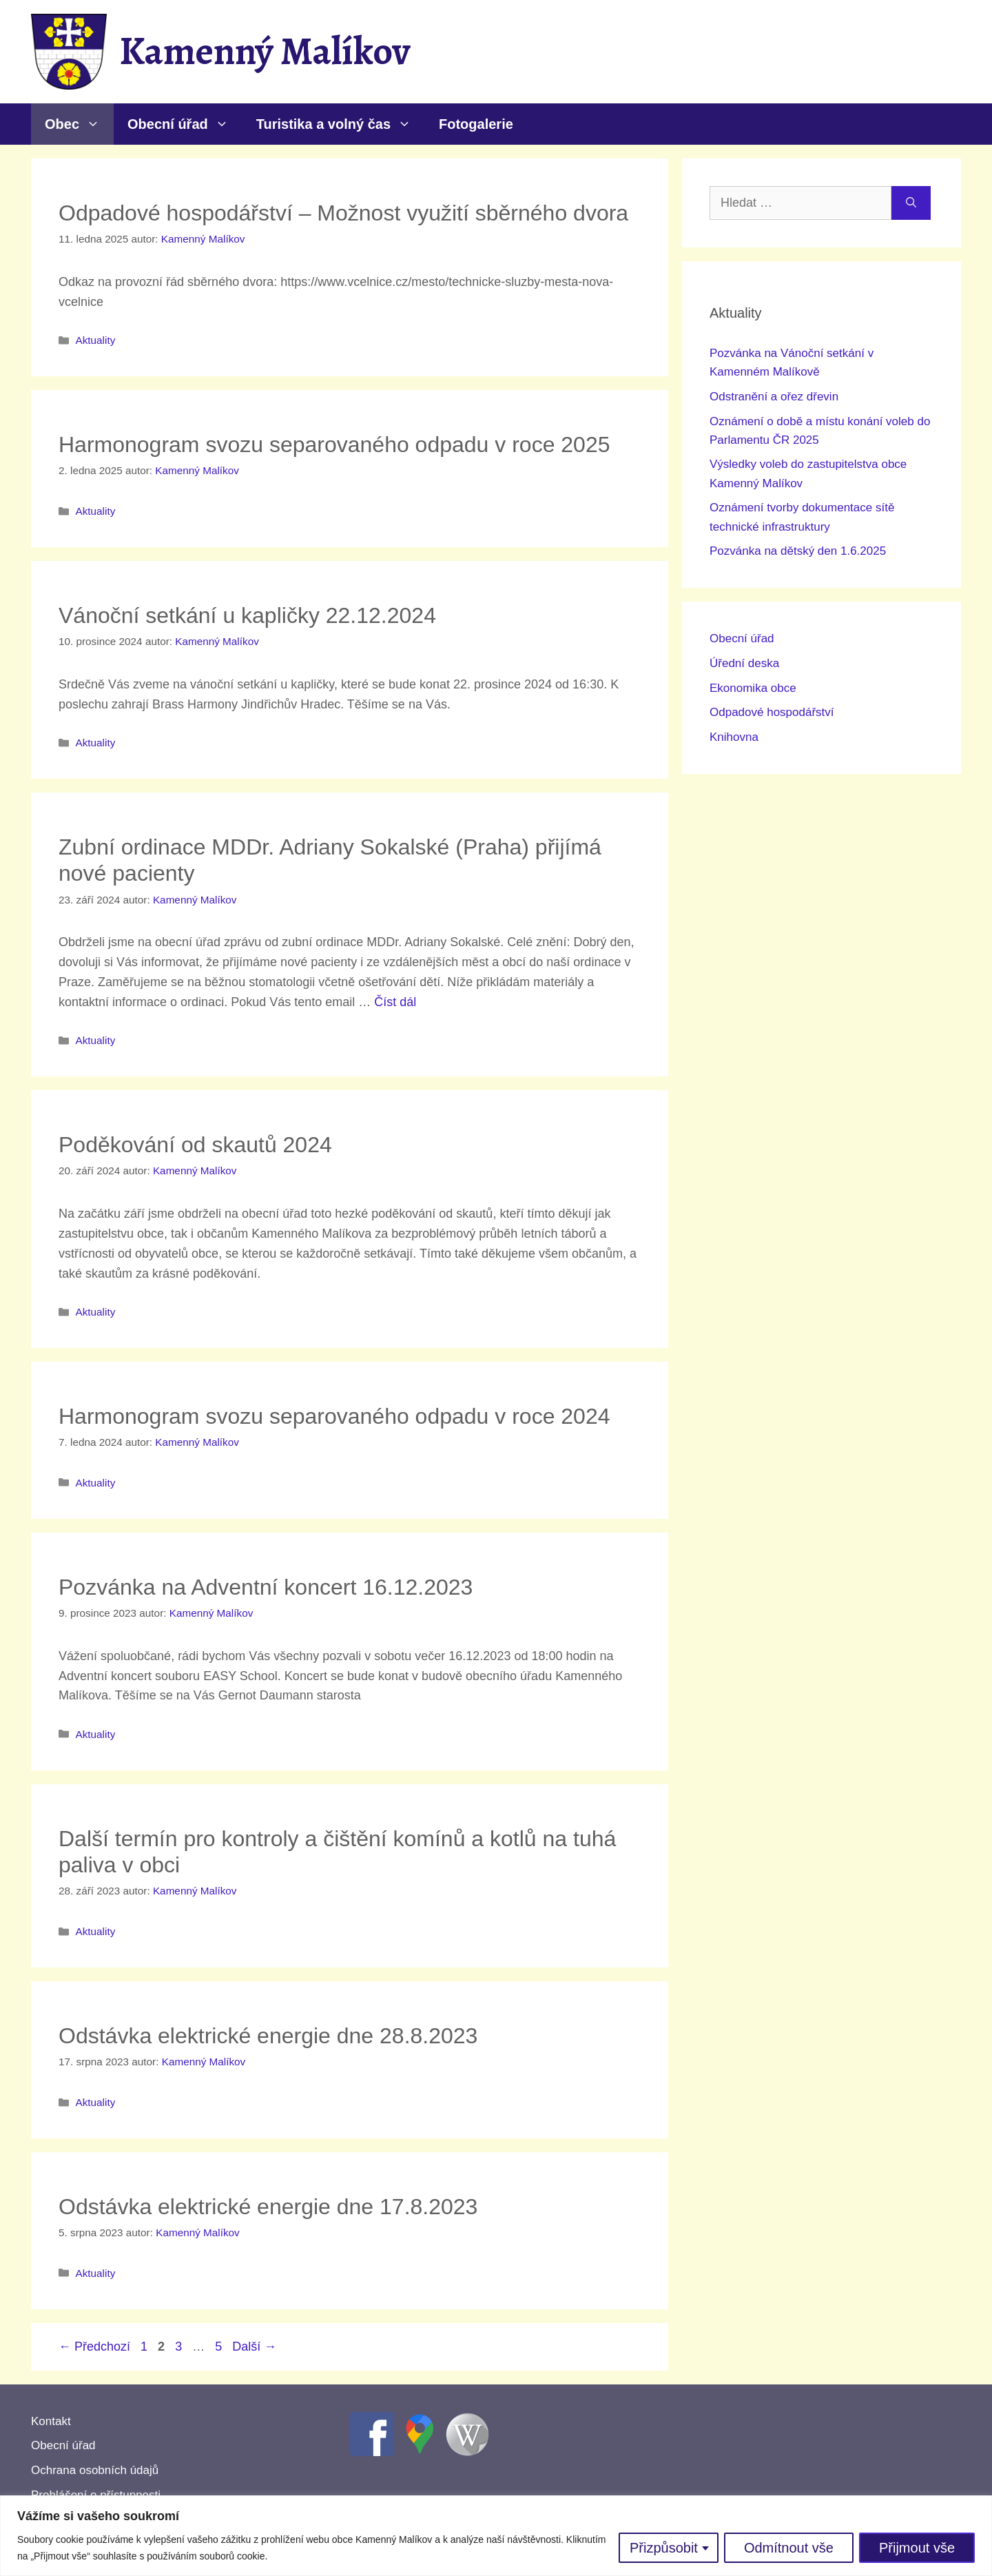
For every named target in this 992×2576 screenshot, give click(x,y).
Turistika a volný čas (340, 124)
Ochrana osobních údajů (94, 2470)
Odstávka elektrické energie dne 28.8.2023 (268, 2035)
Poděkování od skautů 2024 (195, 1144)
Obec (79, 124)
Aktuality (95, 340)
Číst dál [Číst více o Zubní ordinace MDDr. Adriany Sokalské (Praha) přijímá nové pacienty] (395, 1002)
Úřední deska (744, 663)
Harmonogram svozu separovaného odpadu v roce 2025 (334, 444)
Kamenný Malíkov (265, 51)
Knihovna (734, 737)
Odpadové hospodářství (772, 712)
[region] (496, 2535)
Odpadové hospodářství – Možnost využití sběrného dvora (343, 213)
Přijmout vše (917, 2547)
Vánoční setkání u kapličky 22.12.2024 (247, 615)
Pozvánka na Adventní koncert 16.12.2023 (266, 1587)
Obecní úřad (184, 124)
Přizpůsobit (664, 2547)
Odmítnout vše (789, 2547)
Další (254, 2346)
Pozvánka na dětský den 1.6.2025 (798, 551)
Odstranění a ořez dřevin (774, 396)
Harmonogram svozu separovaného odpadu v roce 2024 (334, 1416)
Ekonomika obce (753, 688)
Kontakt (51, 2421)
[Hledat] (911, 203)
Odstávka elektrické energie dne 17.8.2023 (268, 2206)
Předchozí (94, 2346)
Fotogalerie (476, 124)
